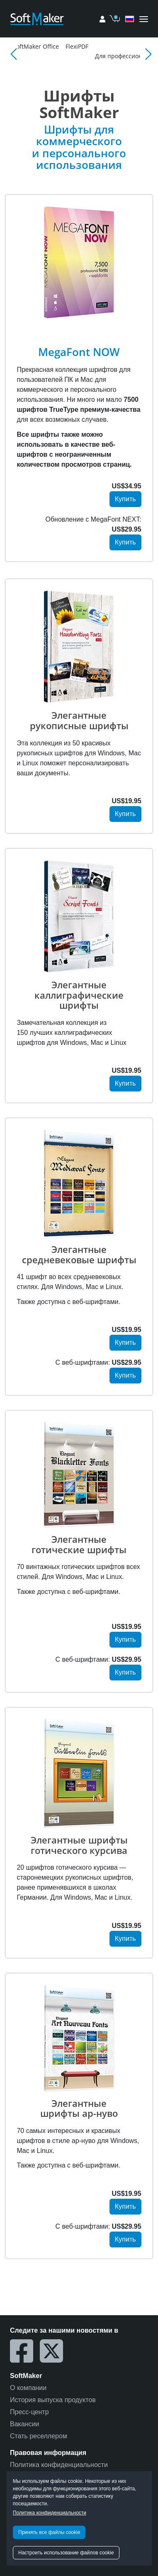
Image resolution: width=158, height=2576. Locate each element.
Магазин (37, 46)
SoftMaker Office (80, 46)
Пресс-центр (29, 2411)
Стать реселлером (38, 2436)
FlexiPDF (120, 46)
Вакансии (24, 2424)
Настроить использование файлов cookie (66, 2553)
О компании (28, 2387)
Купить (125, 498)
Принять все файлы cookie (49, 2532)
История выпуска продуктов (53, 2399)
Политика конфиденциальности (49, 2513)
